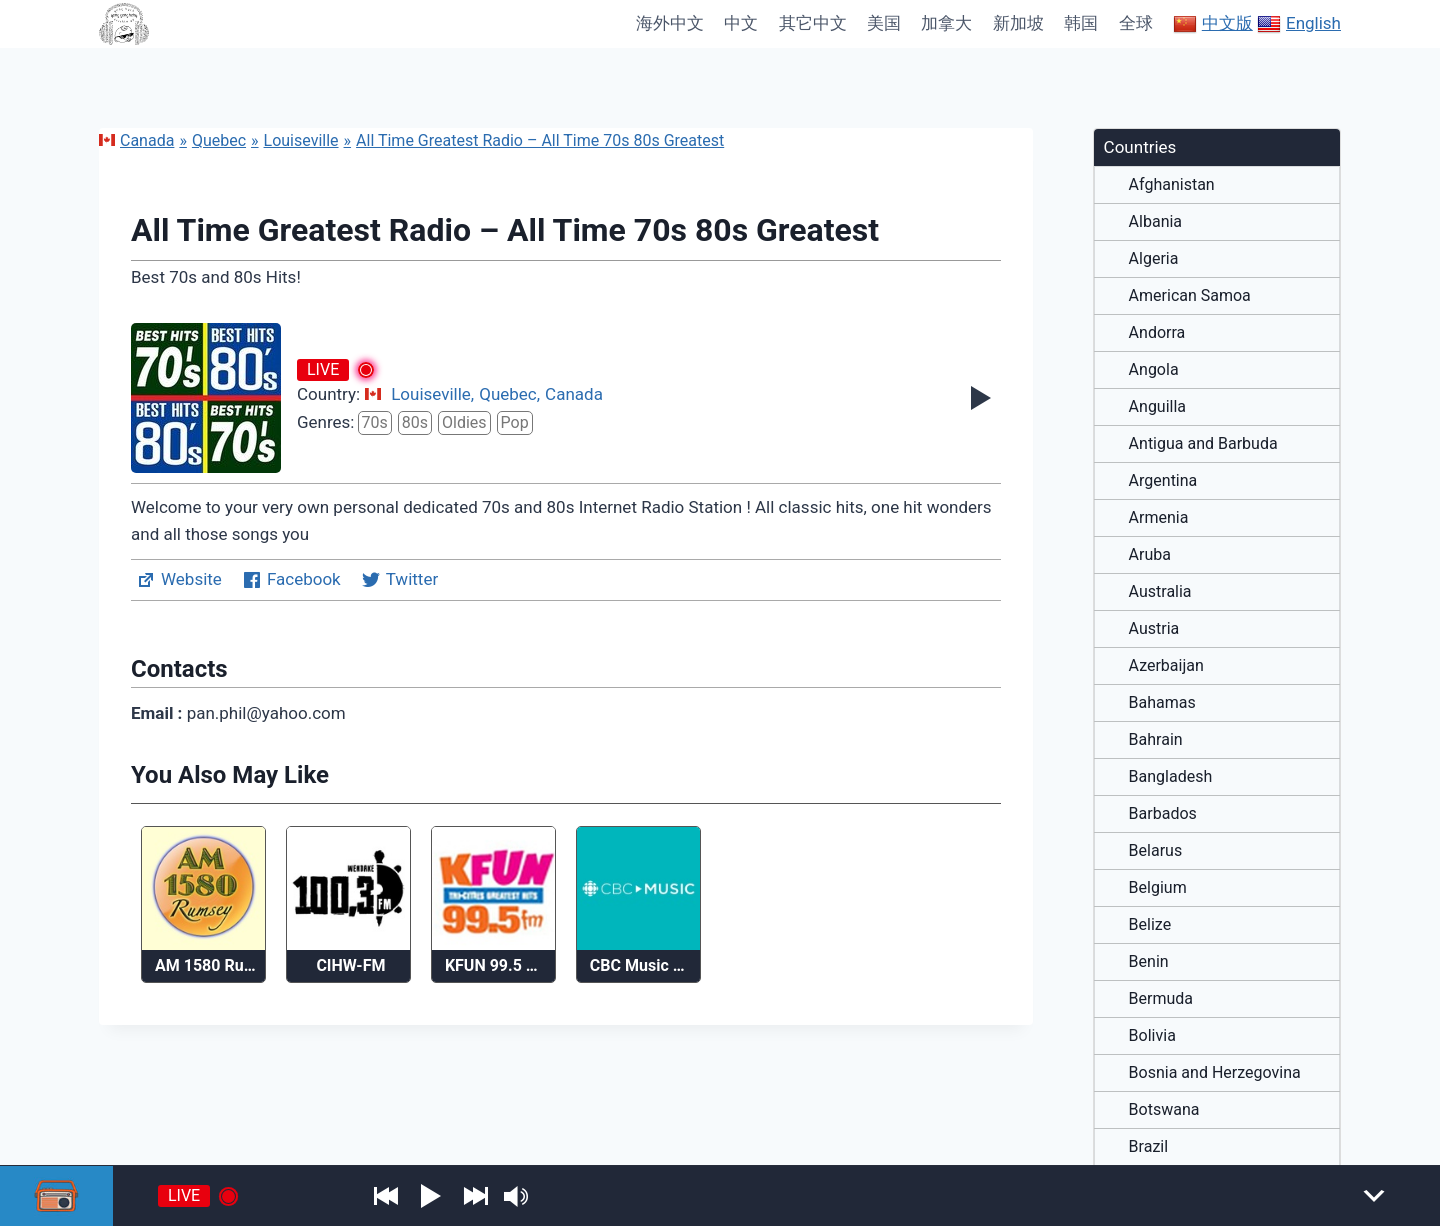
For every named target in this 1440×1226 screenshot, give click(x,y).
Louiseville (301, 140)
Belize (1150, 925)
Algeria (1154, 259)
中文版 (1213, 23)
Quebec (219, 140)
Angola (1154, 370)
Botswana (1164, 1110)
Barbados (1163, 814)
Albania (1155, 222)
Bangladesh (1171, 777)
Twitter (399, 580)
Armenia (1159, 518)
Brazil (1149, 1147)
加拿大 (946, 23)
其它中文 (813, 23)
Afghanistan (1172, 185)
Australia (1160, 592)
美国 (884, 23)
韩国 (1081, 23)
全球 (1136, 23)
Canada (136, 140)
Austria (1154, 629)
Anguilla (1157, 407)
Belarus (1156, 851)
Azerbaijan (1166, 666)
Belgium (1158, 888)
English (1299, 23)
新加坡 (1018, 23)
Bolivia (1152, 1036)
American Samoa (1190, 296)
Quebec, (509, 394)
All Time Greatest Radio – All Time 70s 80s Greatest (540, 140)
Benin (1149, 962)
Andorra (1157, 333)
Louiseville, (432, 394)
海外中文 (670, 23)
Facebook (291, 580)
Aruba (1150, 555)
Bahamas (1162, 703)
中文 (741, 23)
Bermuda (1161, 999)
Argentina (1163, 481)
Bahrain (1156, 740)
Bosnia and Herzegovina (1215, 1073)
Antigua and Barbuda (1203, 444)
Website (179, 580)
